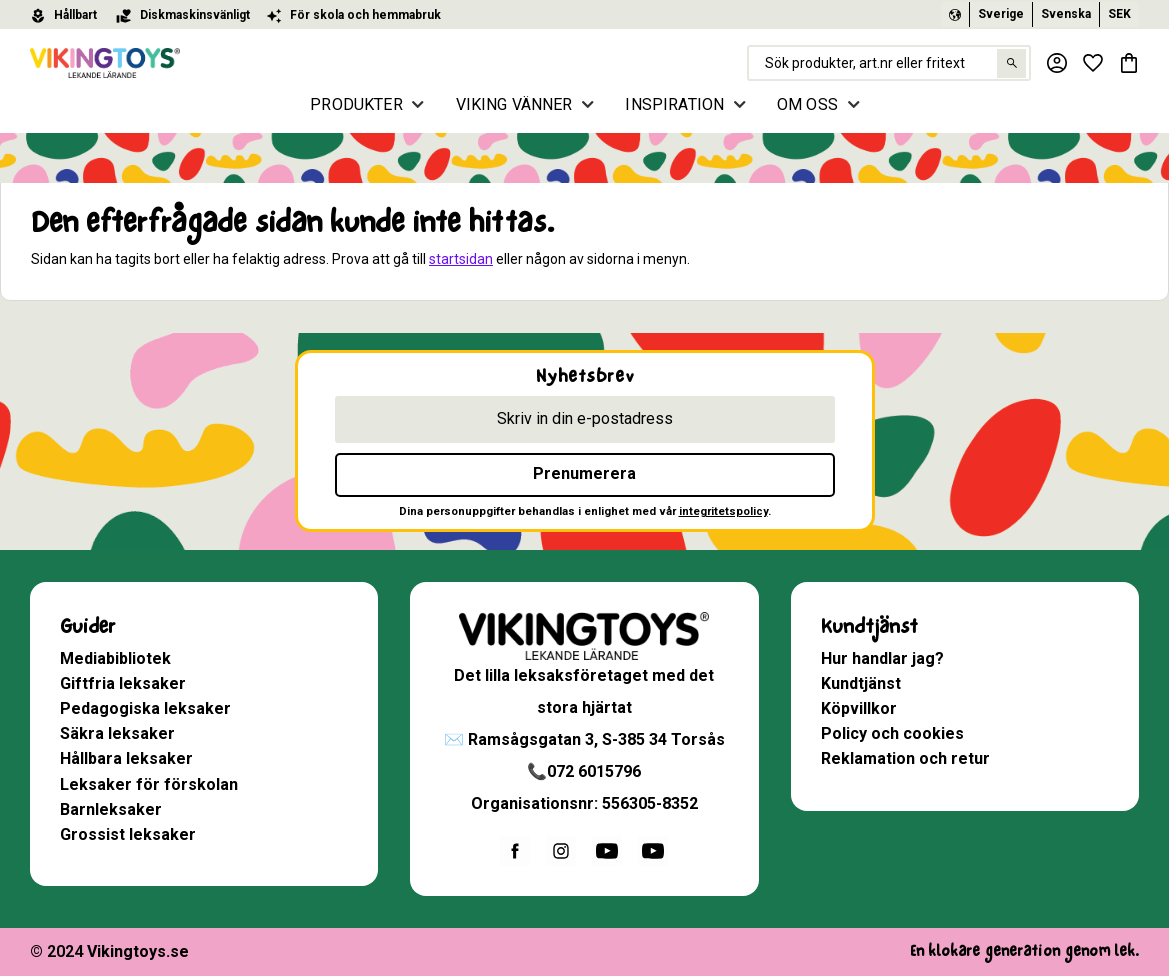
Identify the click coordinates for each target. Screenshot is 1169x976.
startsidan (461, 259)
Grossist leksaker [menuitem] (128, 834)
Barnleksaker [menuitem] (111, 809)
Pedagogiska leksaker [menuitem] (145, 708)
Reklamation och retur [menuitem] (905, 758)
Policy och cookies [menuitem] (892, 733)
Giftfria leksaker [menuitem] (123, 683)
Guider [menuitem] (87, 626)
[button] (1093, 63)
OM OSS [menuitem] (807, 104)
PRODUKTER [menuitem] (356, 104)
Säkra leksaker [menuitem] (117, 733)
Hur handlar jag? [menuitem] (882, 658)
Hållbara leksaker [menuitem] (126, 758)
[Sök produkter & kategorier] (889, 63)
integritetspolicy (723, 511)
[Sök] (1011, 63)
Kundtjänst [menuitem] (869, 626)
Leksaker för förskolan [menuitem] (149, 784)
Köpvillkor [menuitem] (859, 708)
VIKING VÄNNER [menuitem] (514, 104)
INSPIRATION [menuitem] (674, 104)
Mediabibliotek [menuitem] (115, 658)
